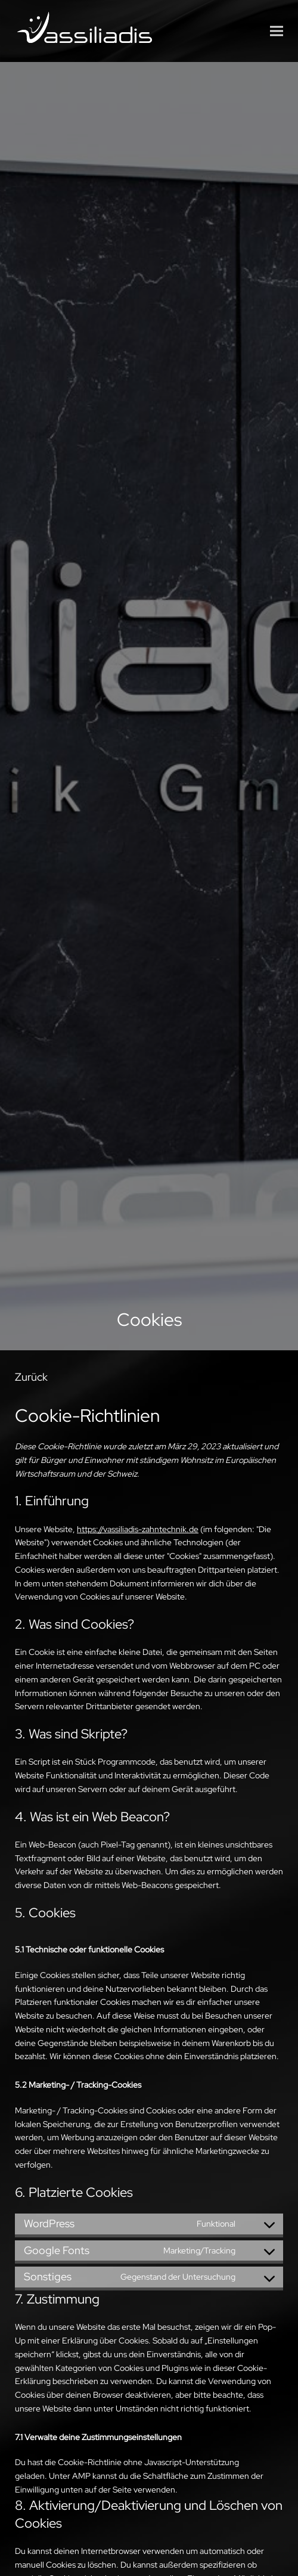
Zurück (31, 1377)
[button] (276, 31)
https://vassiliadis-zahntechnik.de (137, 1529)
